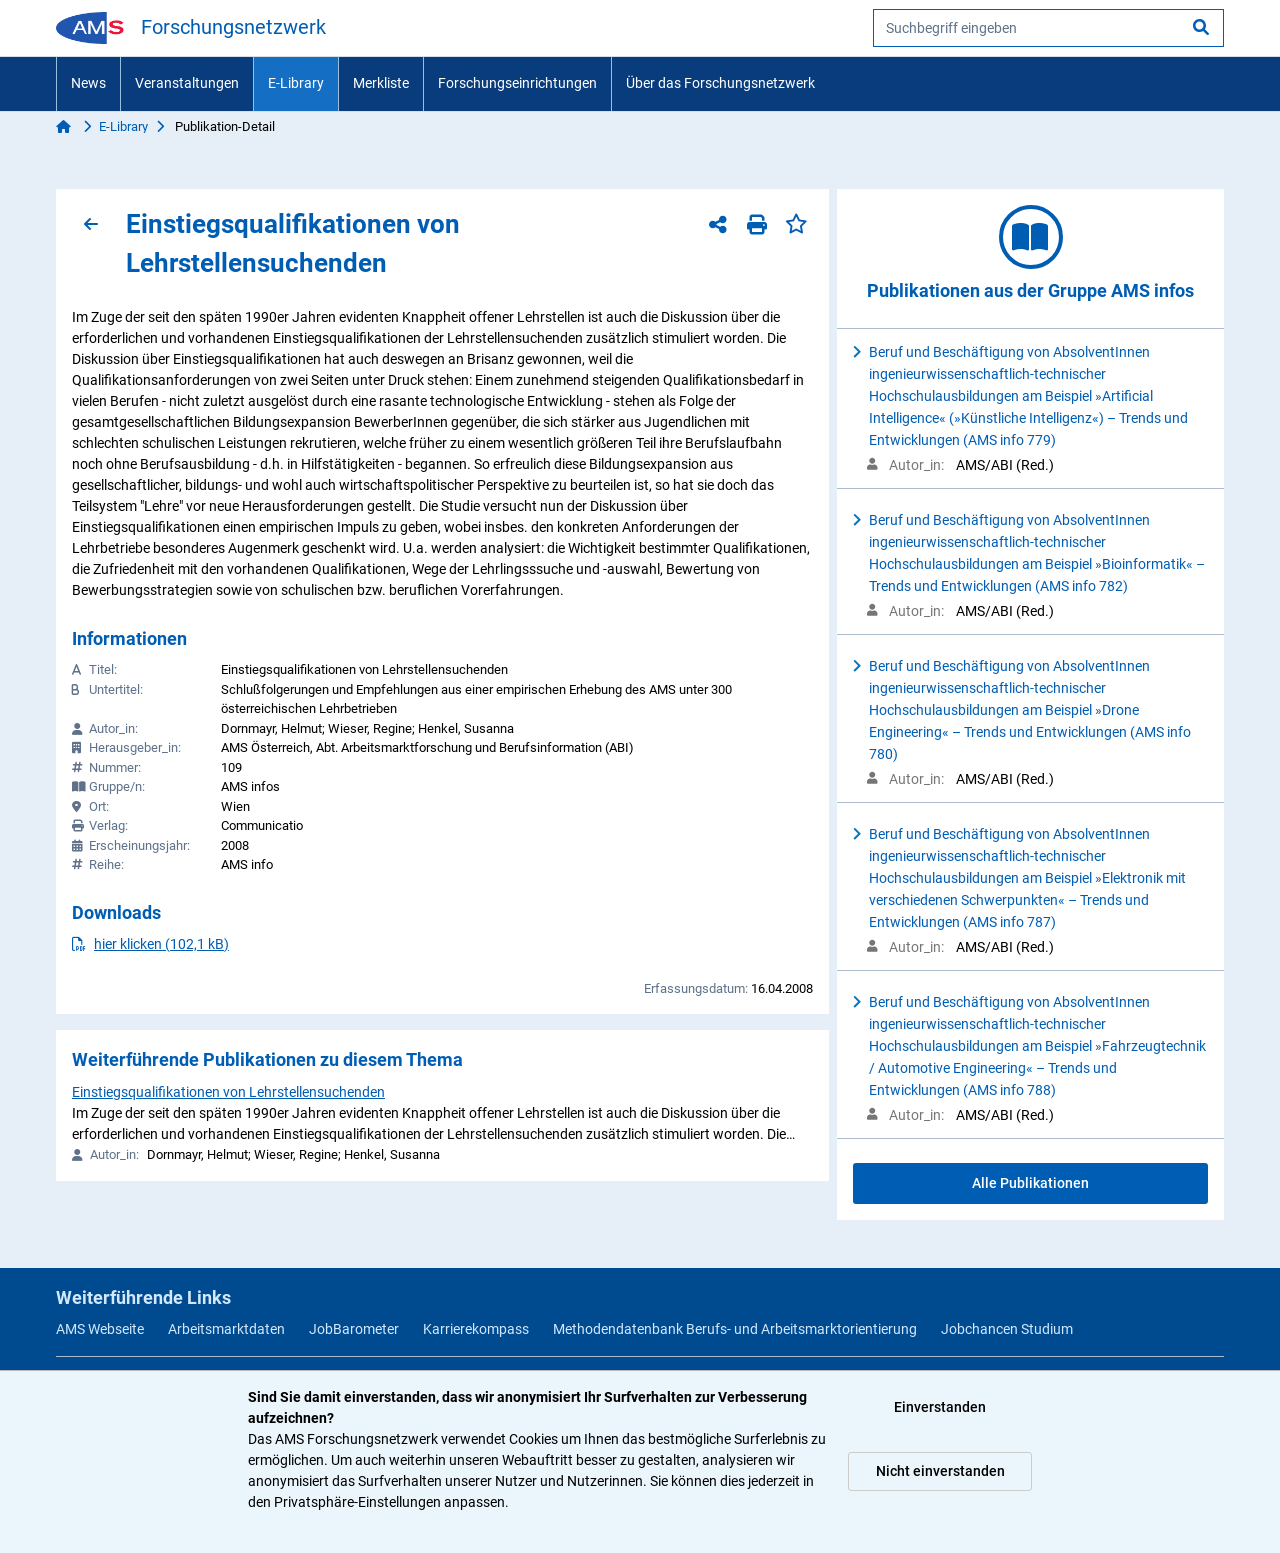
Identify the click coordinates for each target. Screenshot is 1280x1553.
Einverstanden (940, 1407)
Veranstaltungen (187, 83)
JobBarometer (354, 1329)
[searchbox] (1048, 28)
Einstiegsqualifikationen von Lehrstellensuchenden (228, 1092)
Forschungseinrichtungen (517, 83)
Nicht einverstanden (940, 1471)
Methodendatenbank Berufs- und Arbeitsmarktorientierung (735, 1329)
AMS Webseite (100, 1329)
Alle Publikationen (1030, 1183)
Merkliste (381, 83)
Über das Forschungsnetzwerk (720, 83)
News (88, 83)
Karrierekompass (476, 1329)
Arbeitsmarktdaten (226, 1329)
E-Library (296, 83)
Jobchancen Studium (1007, 1329)
